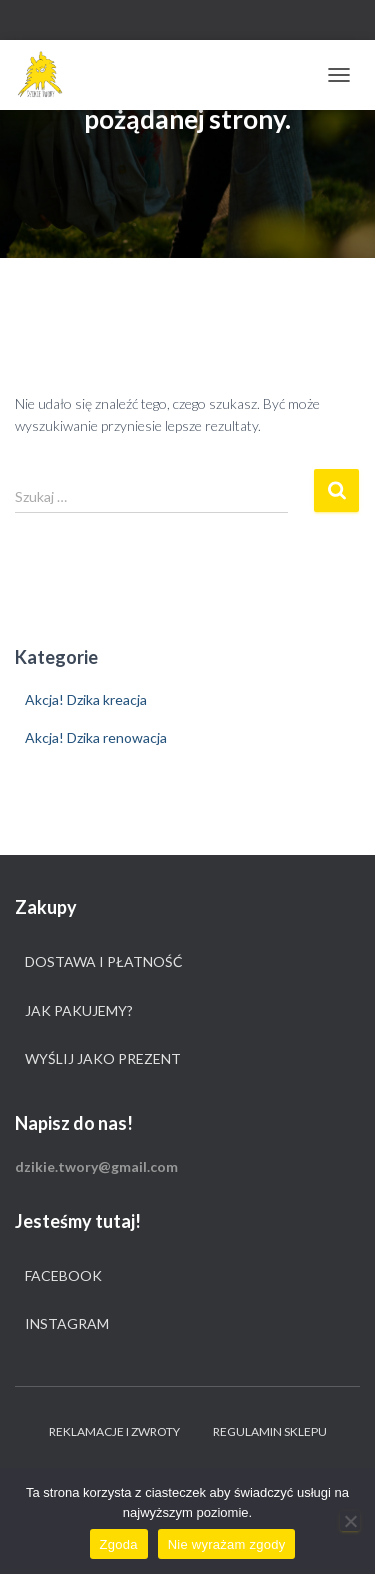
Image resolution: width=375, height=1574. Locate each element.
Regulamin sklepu (270, 1431)
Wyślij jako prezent (103, 1058)
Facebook (63, 1275)
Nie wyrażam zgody (227, 1544)
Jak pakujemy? (79, 1010)
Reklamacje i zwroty (114, 1431)
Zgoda (119, 1544)
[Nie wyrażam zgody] (350, 1521)
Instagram (67, 1323)
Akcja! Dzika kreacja (86, 699)
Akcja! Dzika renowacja (96, 737)
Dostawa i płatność (104, 961)
